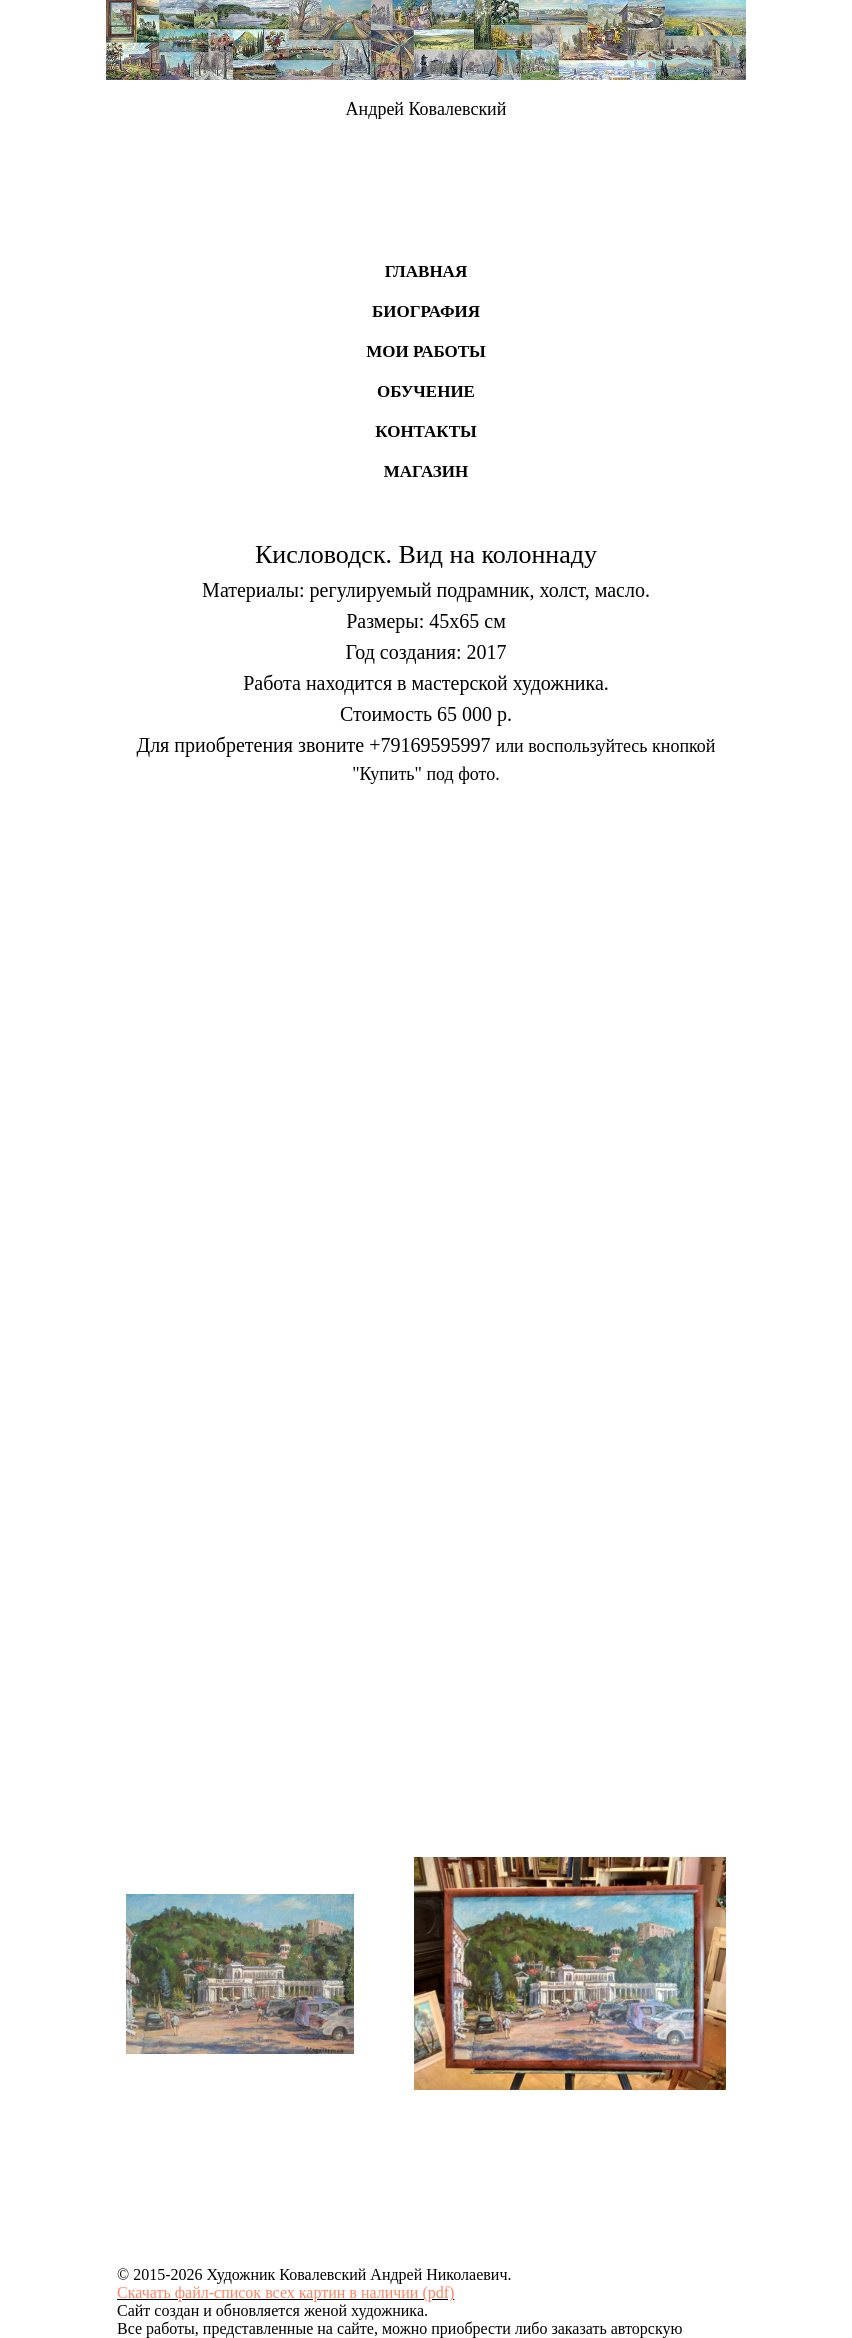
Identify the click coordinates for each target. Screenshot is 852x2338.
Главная (426, 271)
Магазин (426, 471)
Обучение (426, 391)
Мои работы (426, 351)
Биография (426, 311)
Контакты (425, 431)
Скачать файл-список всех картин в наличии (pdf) (285, 2292)
